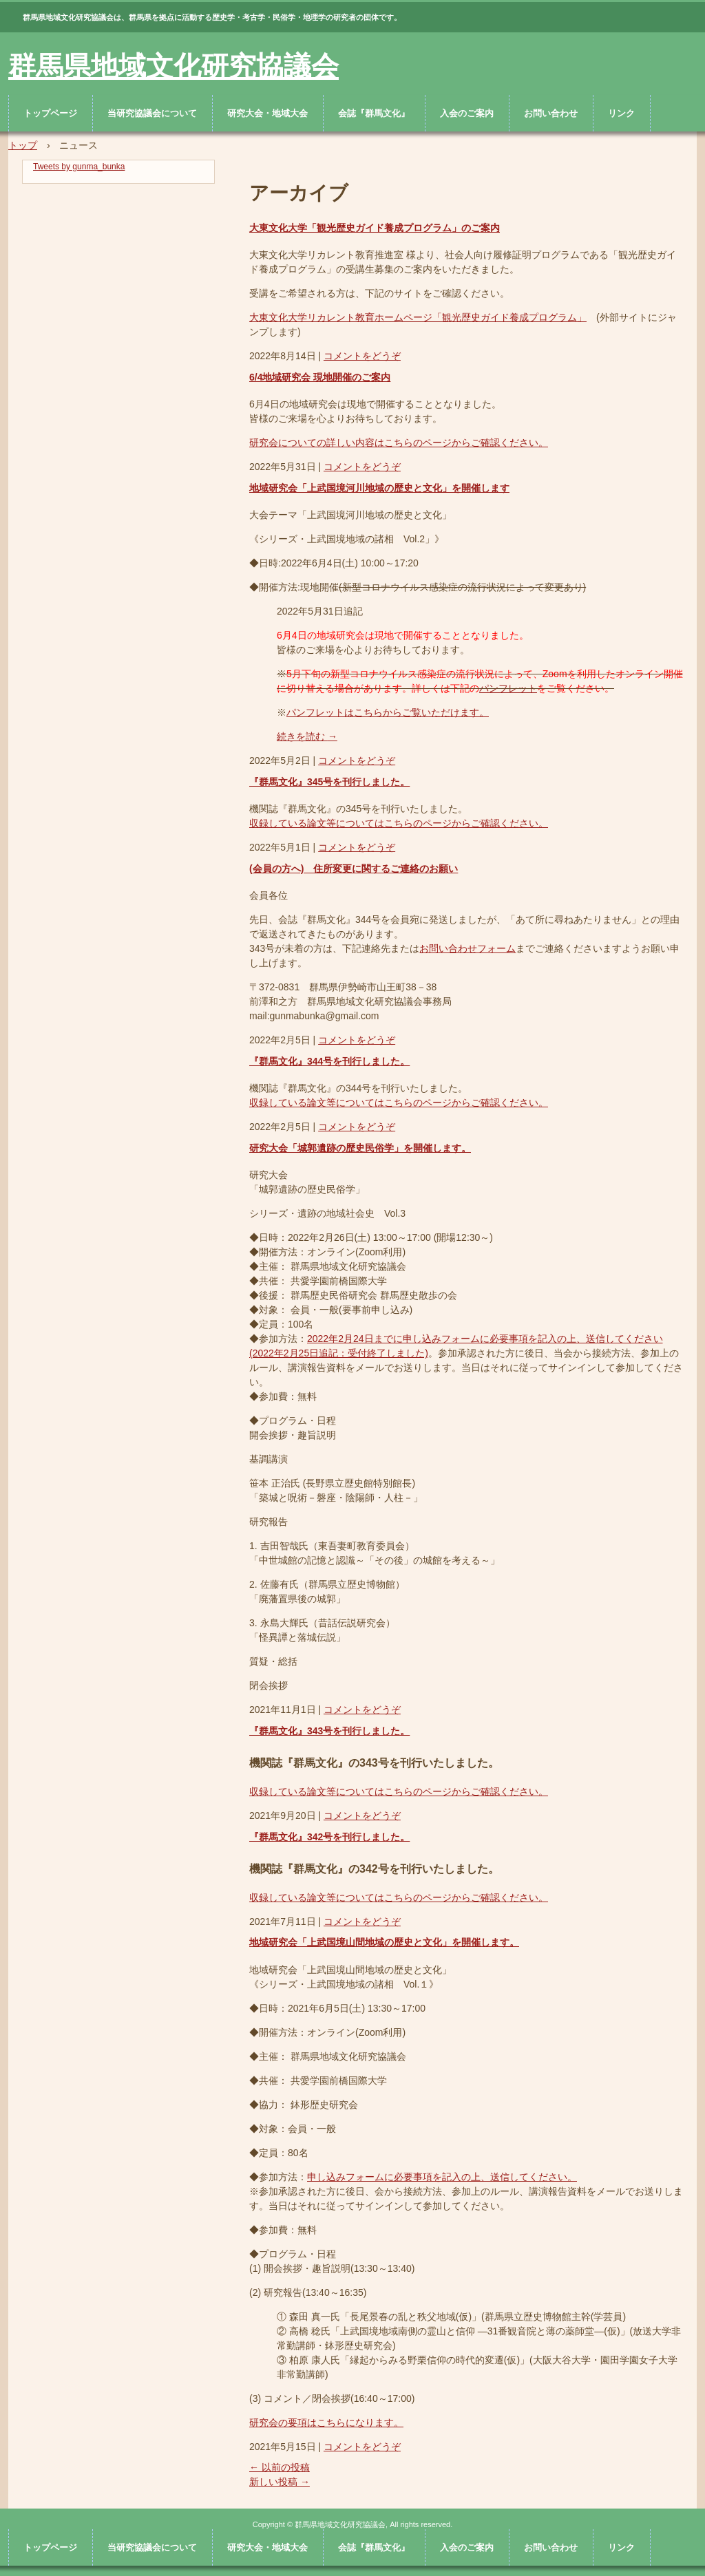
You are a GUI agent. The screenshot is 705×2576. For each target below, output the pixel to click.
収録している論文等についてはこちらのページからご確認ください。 (398, 823)
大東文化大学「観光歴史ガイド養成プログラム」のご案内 (374, 227)
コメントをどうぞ (362, 355)
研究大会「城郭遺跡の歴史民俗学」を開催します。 (360, 1147)
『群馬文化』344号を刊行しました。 (329, 1061)
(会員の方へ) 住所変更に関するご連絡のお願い (353, 868)
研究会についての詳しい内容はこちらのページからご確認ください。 (398, 442)
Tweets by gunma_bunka (79, 166)
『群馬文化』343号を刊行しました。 (329, 1730)
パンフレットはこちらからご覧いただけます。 (387, 712)
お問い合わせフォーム (467, 948)
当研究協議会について (152, 113)
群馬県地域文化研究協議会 (173, 66)
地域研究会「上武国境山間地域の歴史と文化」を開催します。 (384, 1942)
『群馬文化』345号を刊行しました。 (329, 781)
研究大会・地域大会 (267, 113)
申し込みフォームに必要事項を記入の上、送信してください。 (442, 2176)
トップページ (50, 113)
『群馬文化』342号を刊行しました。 (329, 1836)
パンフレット (508, 688)
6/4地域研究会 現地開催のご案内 (319, 377)
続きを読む (307, 736)
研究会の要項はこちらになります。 (326, 2422)
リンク (621, 113)
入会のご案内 (467, 113)
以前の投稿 (279, 2467)
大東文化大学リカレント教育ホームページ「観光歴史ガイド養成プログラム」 (418, 317)
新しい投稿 (279, 2481)
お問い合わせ (551, 113)
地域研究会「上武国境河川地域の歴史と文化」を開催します (379, 487)
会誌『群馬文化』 (374, 113)
